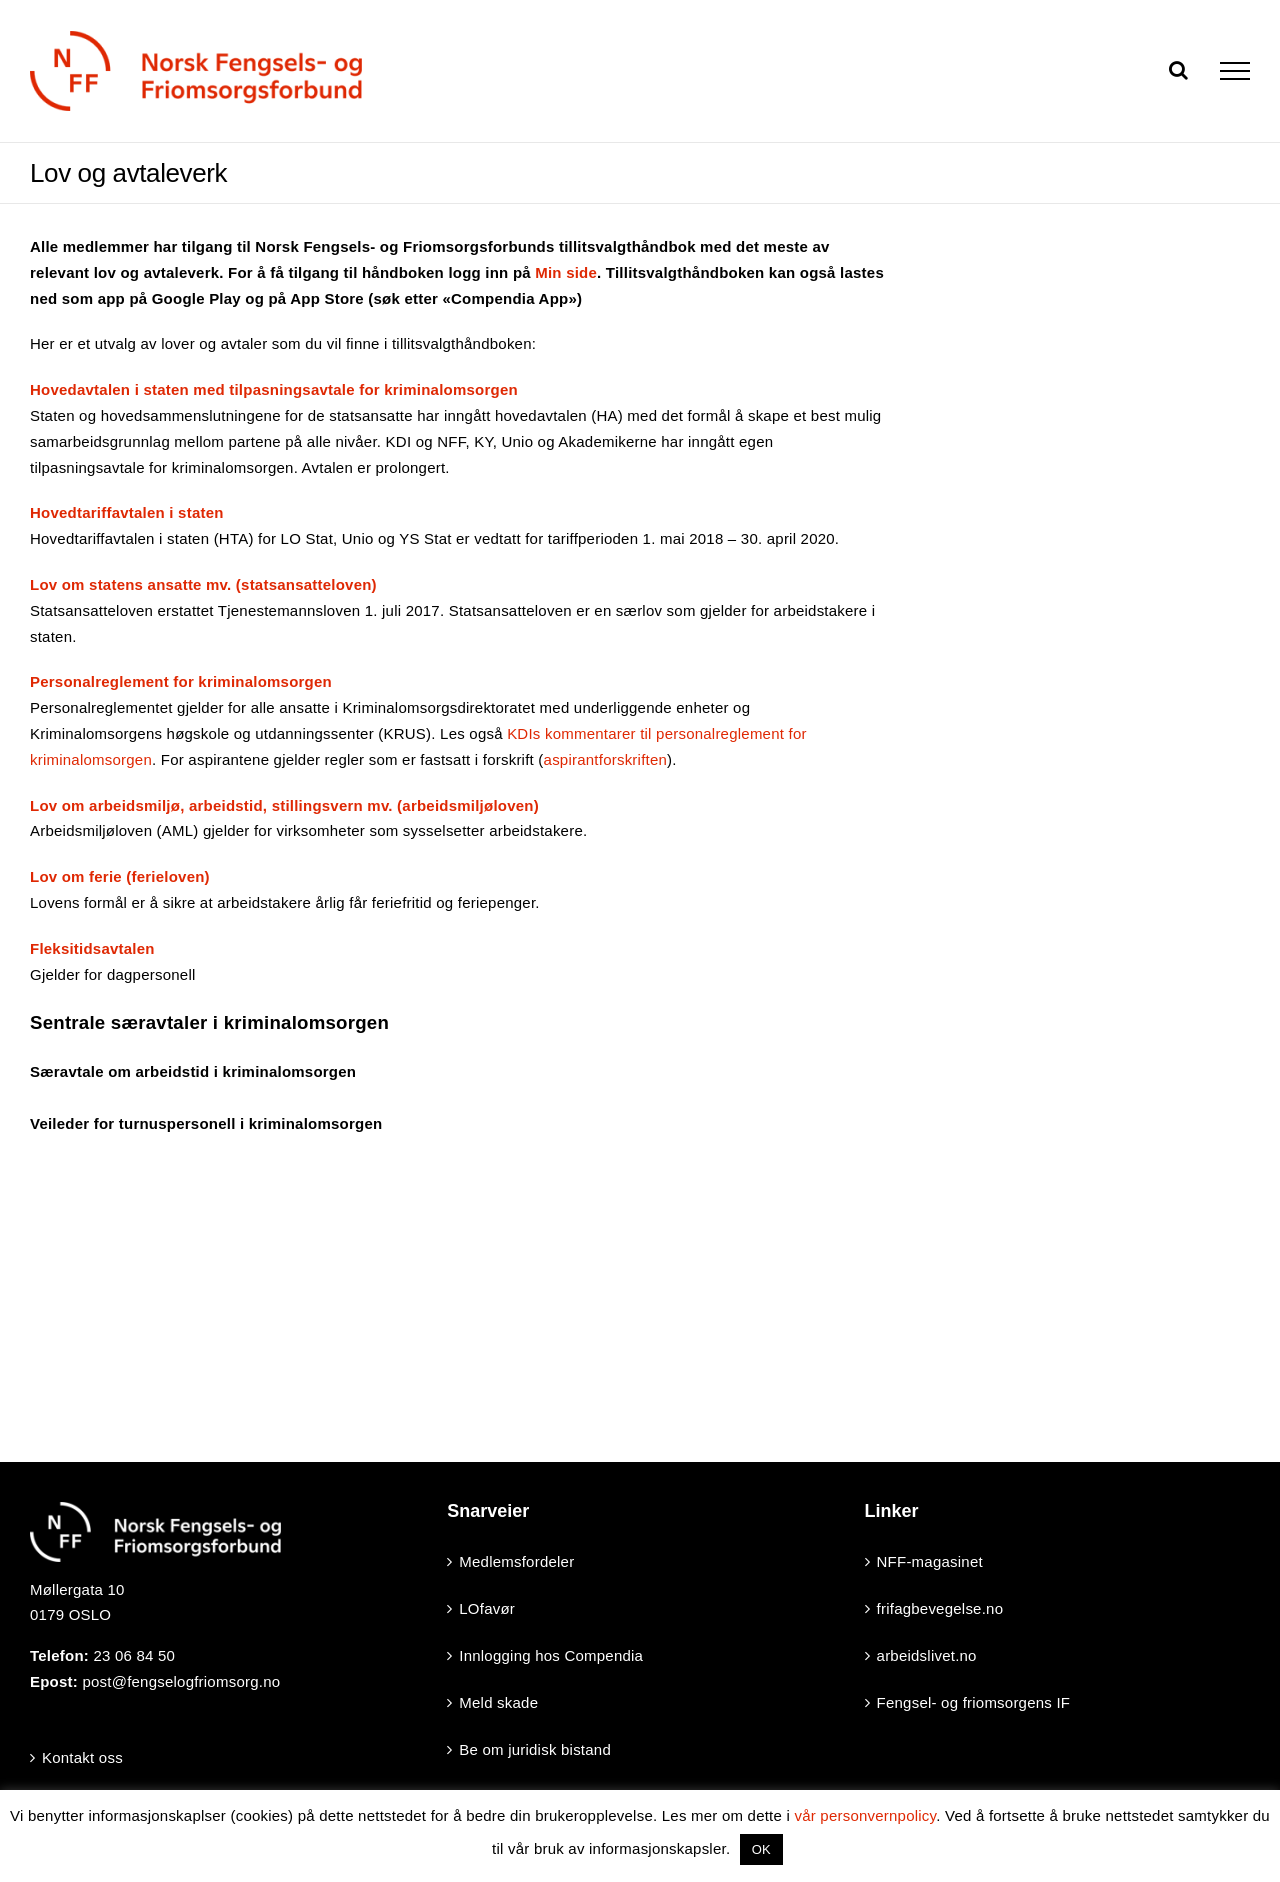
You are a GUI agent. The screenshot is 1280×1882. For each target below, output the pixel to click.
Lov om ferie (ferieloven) (120, 876)
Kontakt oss (82, 1757)
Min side (566, 272)
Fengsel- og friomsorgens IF (974, 1702)
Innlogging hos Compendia (551, 1655)
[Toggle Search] (1178, 70)
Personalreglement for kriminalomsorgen (181, 681)
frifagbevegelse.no (940, 1608)
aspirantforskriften (606, 759)
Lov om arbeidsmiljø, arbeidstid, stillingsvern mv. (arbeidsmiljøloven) (284, 805)
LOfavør (487, 1608)
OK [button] (761, 1849)
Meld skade (498, 1702)
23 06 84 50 (134, 1655)
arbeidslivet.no (927, 1655)
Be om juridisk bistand (535, 1749)
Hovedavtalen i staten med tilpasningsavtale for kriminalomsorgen (274, 389)
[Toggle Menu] (1235, 71)
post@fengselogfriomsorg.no (181, 1681)
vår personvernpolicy (865, 1815)
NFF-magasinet (930, 1561)
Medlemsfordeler (516, 1561)
